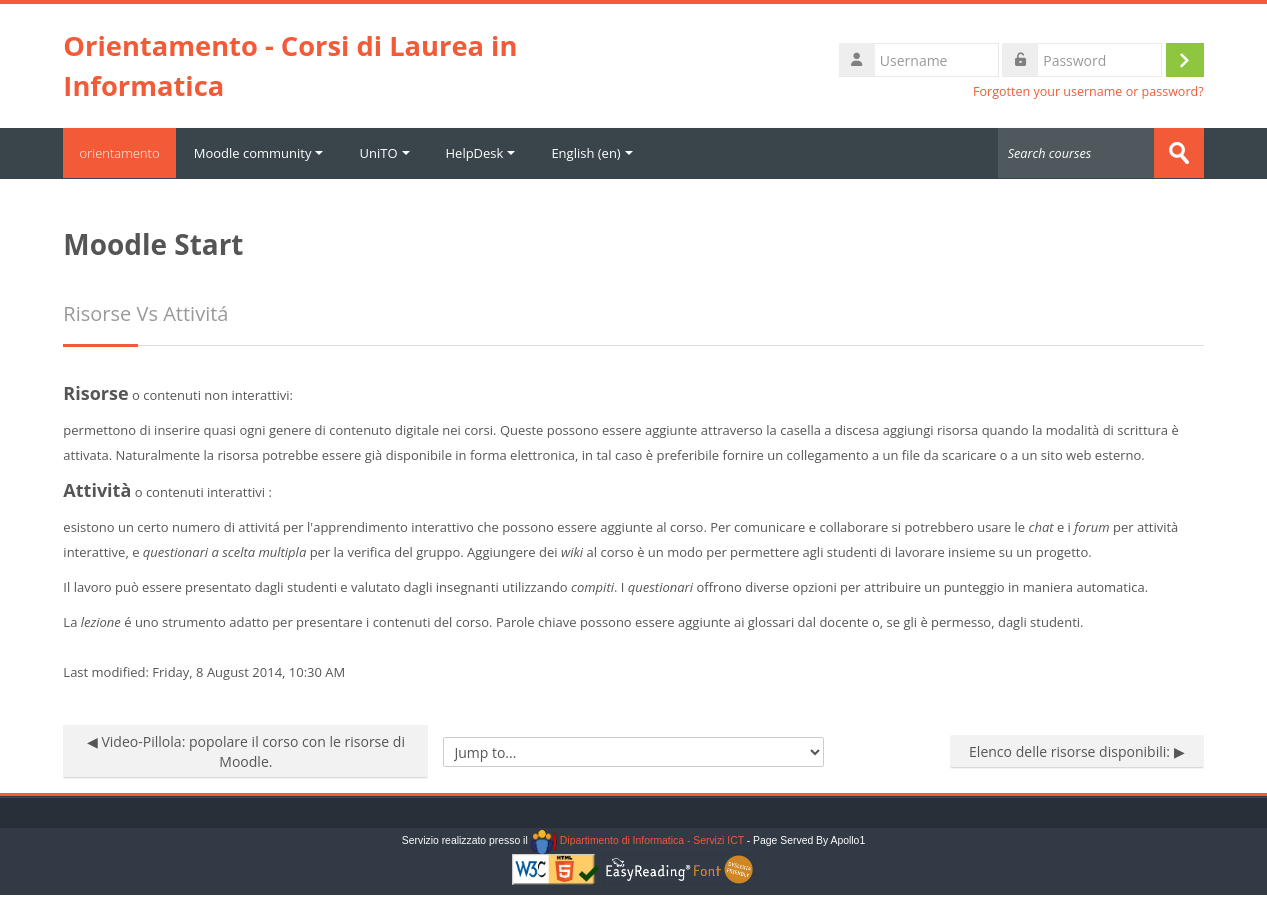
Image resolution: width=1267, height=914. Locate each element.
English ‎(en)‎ (599, 153)
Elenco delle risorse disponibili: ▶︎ (1077, 750)
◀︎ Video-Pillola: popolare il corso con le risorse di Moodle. (246, 750)
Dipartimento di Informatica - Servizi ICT (637, 840)
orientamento (123, 153)
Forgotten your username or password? (1088, 91)
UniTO (392, 153)
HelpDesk (488, 153)
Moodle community (266, 153)
